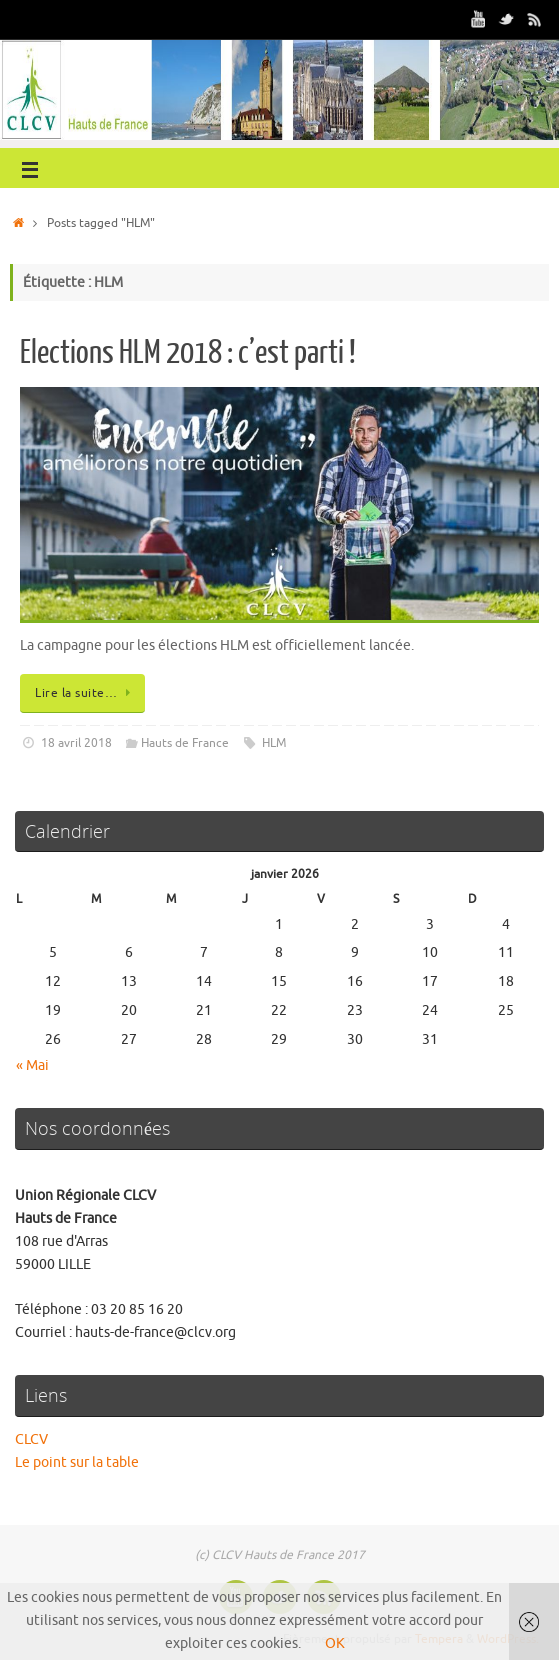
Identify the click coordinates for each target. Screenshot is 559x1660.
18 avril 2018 (76, 743)
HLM (274, 743)
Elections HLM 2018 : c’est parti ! (188, 353)
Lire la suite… (86, 693)
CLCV (31, 1439)
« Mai (32, 1065)
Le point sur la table (77, 1462)
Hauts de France (185, 743)
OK (335, 1643)
